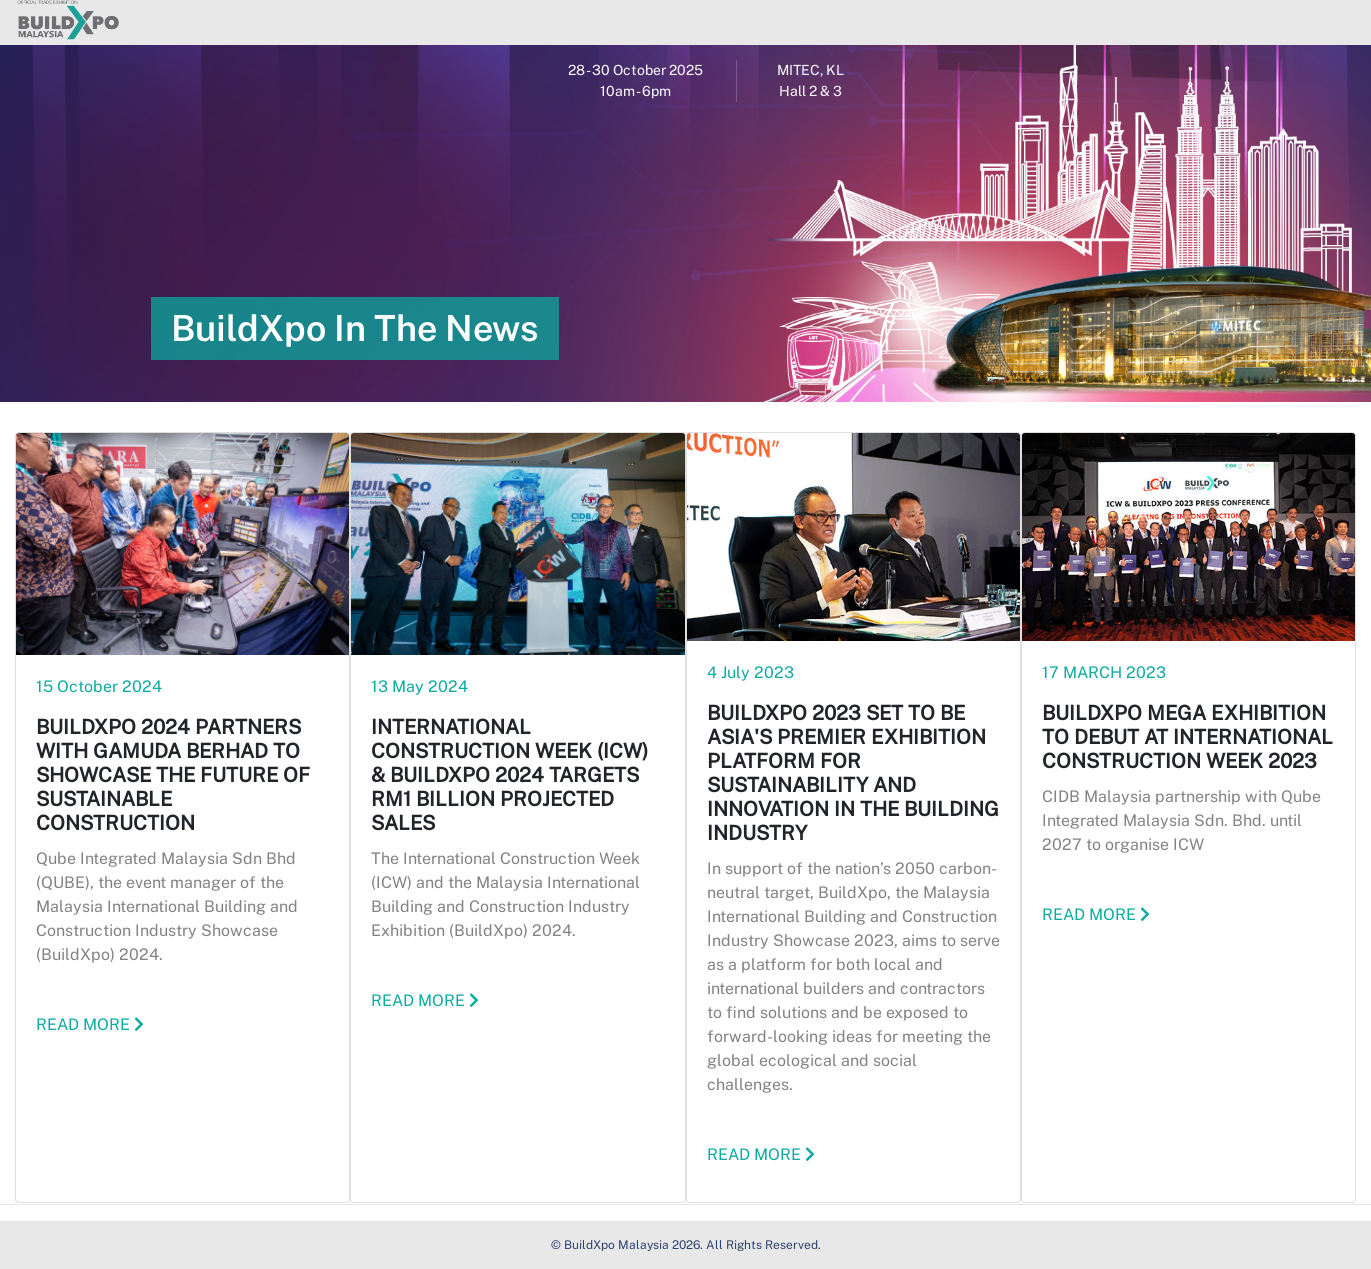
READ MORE (90, 1024)
